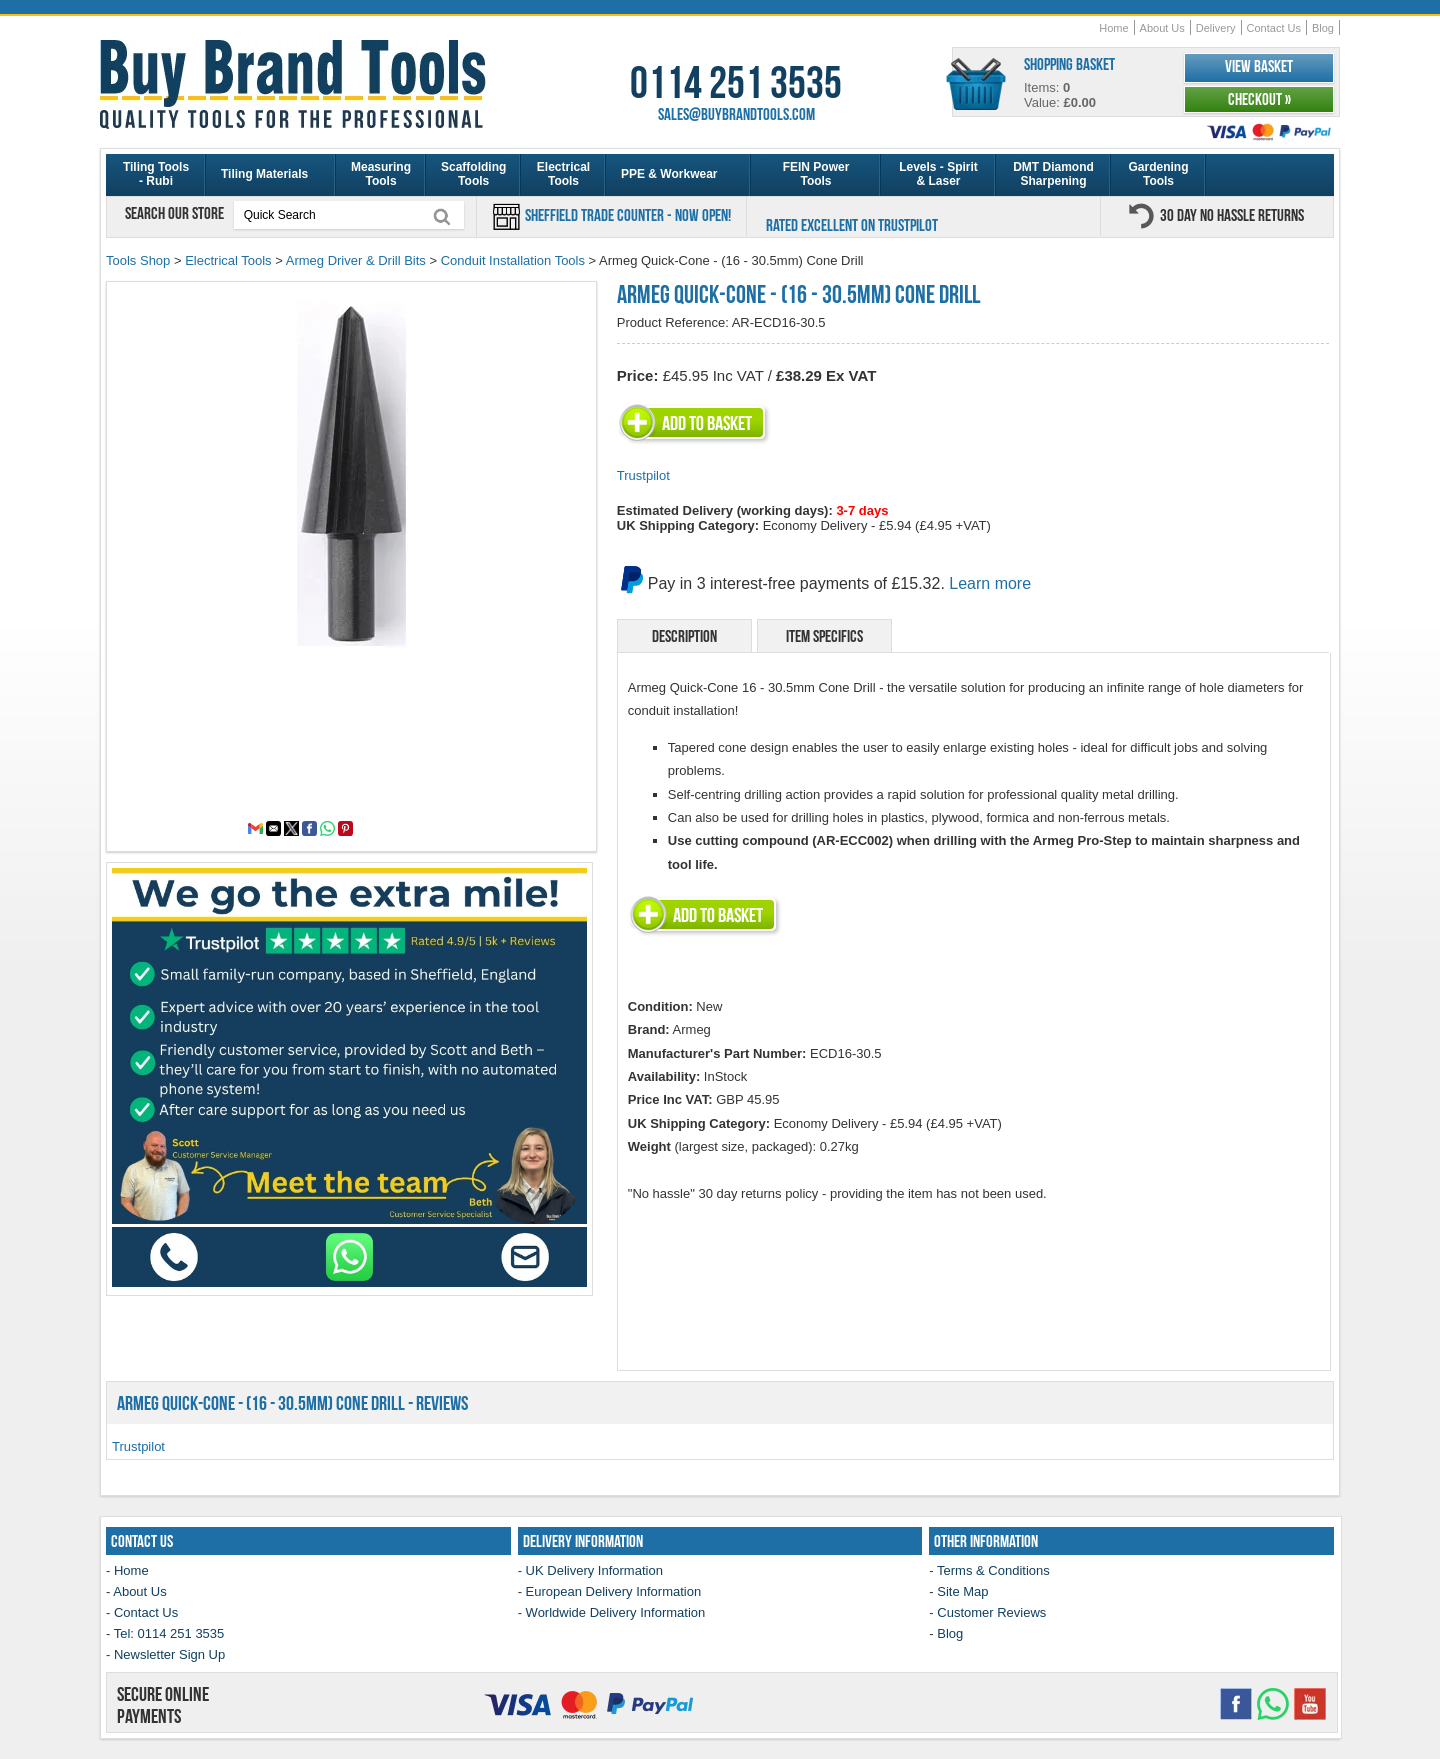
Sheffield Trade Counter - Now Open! (626, 215)
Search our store (176, 213)
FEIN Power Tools (816, 174)
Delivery (1216, 28)
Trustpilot (643, 475)
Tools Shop (138, 260)
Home (1113, 28)
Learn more (990, 583)
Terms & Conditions (993, 1570)
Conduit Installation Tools (513, 260)
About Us (1162, 28)
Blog (1323, 28)
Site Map (962, 1591)
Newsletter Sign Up (169, 1654)
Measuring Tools (381, 174)
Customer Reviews (991, 1612)
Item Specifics (824, 636)
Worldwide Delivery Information (616, 1612)
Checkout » (1259, 99)
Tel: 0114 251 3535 (169, 1633)
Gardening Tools (1158, 174)
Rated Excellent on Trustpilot (852, 225)
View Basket (1259, 66)
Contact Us (1274, 28)
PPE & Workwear (669, 174)
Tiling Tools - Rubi (156, 174)
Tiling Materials (264, 174)
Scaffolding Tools (473, 174)
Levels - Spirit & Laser (938, 174)
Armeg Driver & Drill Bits (356, 260)
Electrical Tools (563, 174)
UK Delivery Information (594, 1570)
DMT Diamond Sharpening (1053, 174)
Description (684, 636)
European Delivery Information (614, 1591)
